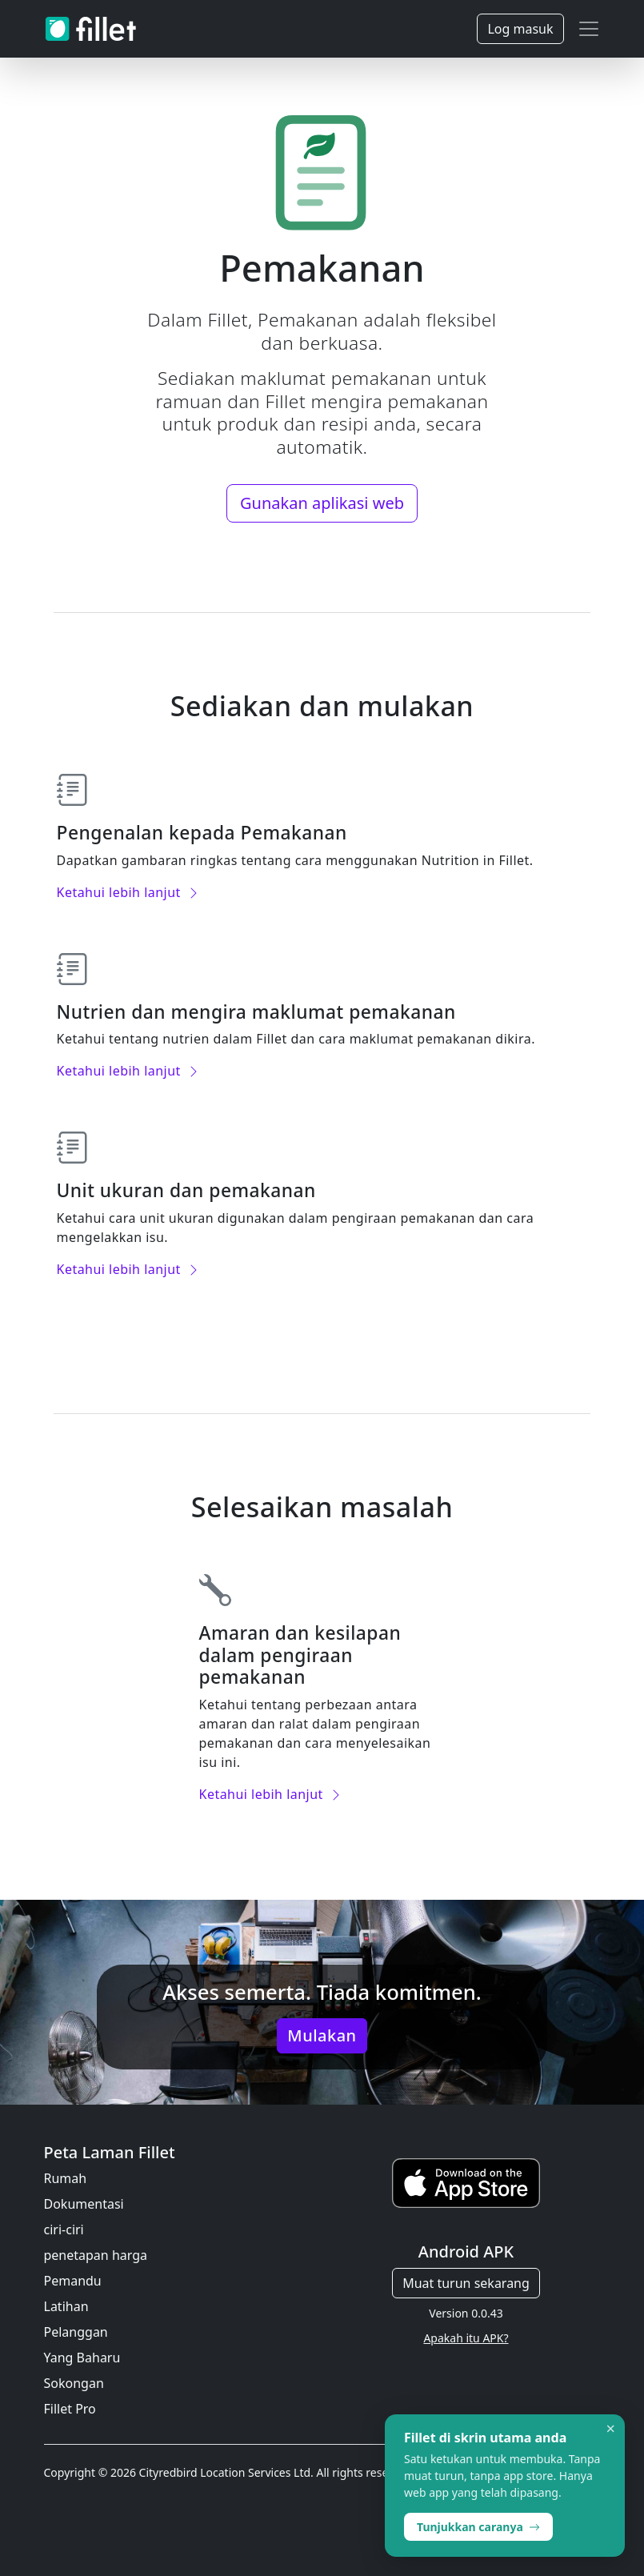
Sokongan (74, 2383)
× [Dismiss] (610, 2429)
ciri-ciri (64, 2229)
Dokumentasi (84, 2204)
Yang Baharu (82, 2357)
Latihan (66, 2306)
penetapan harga (96, 2255)
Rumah (65, 2178)
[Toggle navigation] (589, 29)
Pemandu (73, 2281)
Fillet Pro (70, 2409)
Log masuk (520, 29)
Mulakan (321, 2035)
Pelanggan (76, 2332)
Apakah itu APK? (465, 2338)
